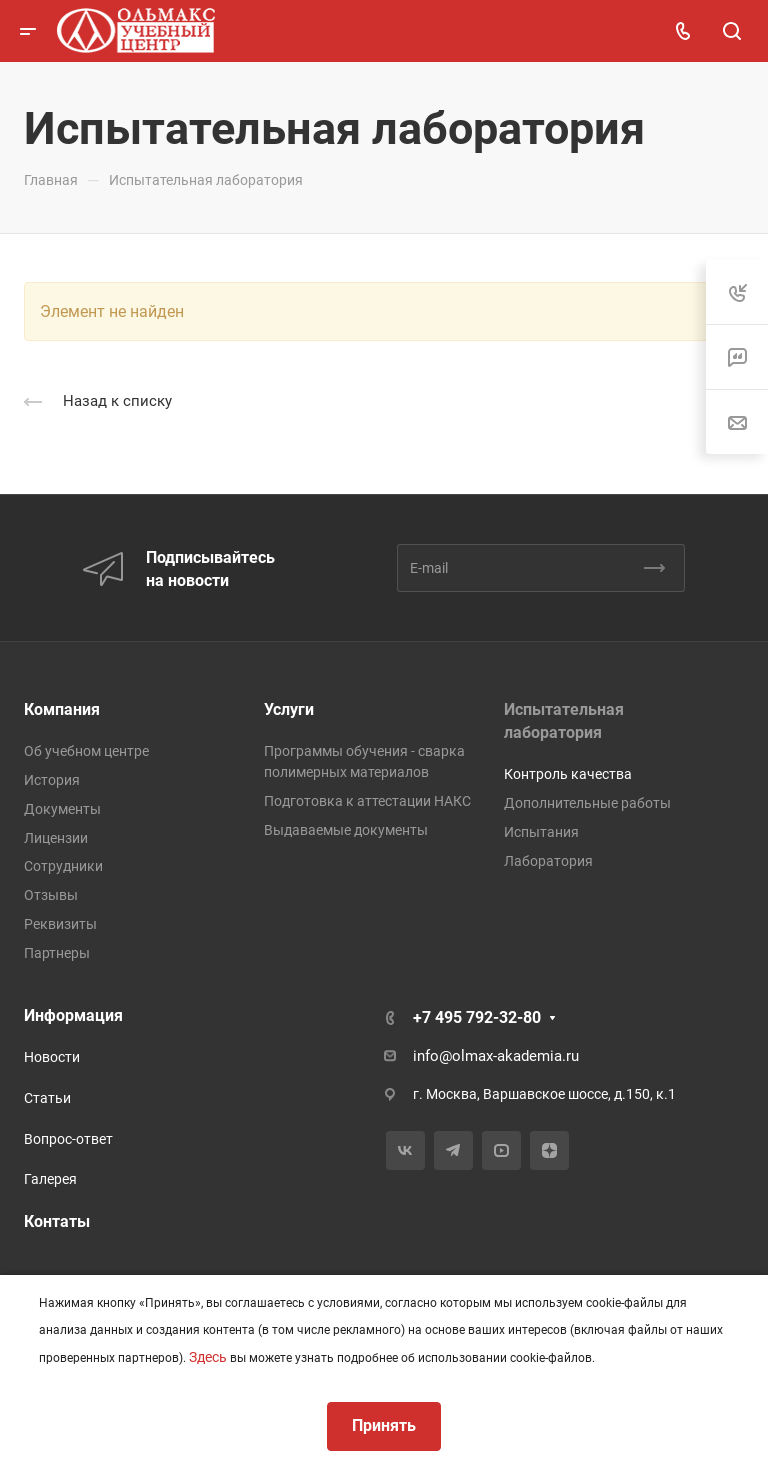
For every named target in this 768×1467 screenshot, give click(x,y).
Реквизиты (60, 924)
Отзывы (51, 895)
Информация (73, 1015)
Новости (52, 1057)
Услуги (289, 709)
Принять (384, 1425)
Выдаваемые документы (346, 830)
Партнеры (57, 953)
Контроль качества (568, 774)
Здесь (208, 1357)
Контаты (57, 1221)
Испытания (541, 832)
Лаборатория (548, 861)
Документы (62, 809)
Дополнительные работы (587, 803)
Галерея (50, 1179)
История (52, 780)
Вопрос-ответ (68, 1139)
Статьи (47, 1098)
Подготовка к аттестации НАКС (367, 801)
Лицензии (56, 838)
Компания (62, 709)
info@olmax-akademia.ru (496, 1056)
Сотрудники (63, 866)
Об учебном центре (86, 751)
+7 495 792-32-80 (477, 1017)
